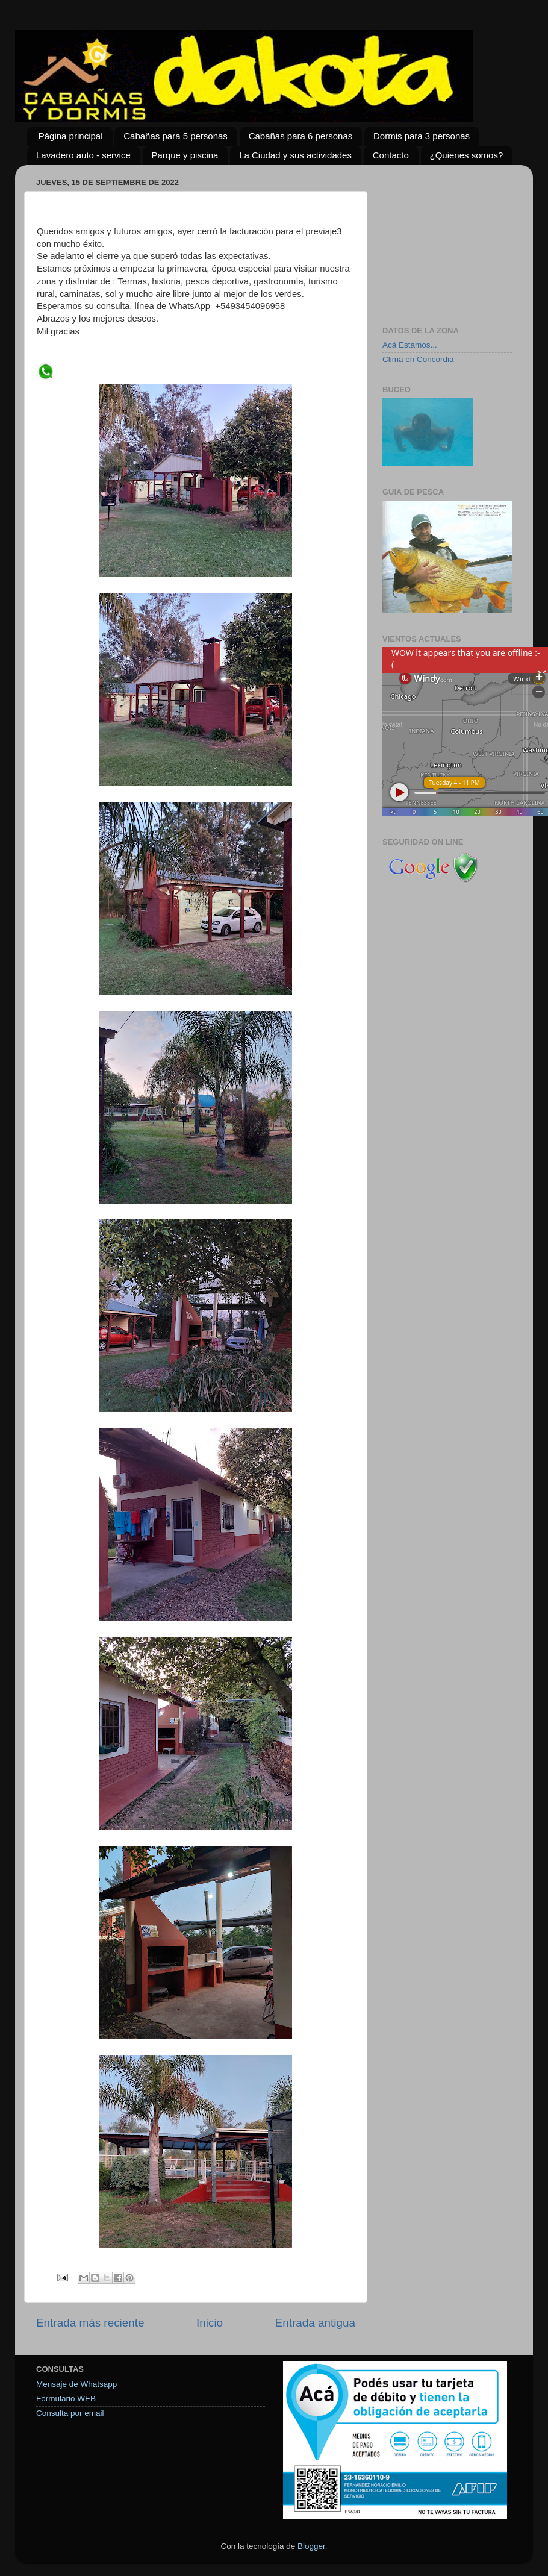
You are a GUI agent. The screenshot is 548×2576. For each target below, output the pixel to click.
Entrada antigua (315, 2322)
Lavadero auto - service (83, 155)
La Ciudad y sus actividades (295, 155)
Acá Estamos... (409, 344)
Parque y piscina (185, 155)
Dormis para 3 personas (421, 136)
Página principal (71, 136)
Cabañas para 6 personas (301, 136)
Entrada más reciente (90, 2322)
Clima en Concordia (418, 359)
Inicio (209, 2322)
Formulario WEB (66, 2398)
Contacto (391, 155)
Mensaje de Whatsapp (76, 2384)
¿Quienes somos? (466, 155)
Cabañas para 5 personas (175, 136)
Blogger (311, 2546)
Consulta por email (70, 2413)
